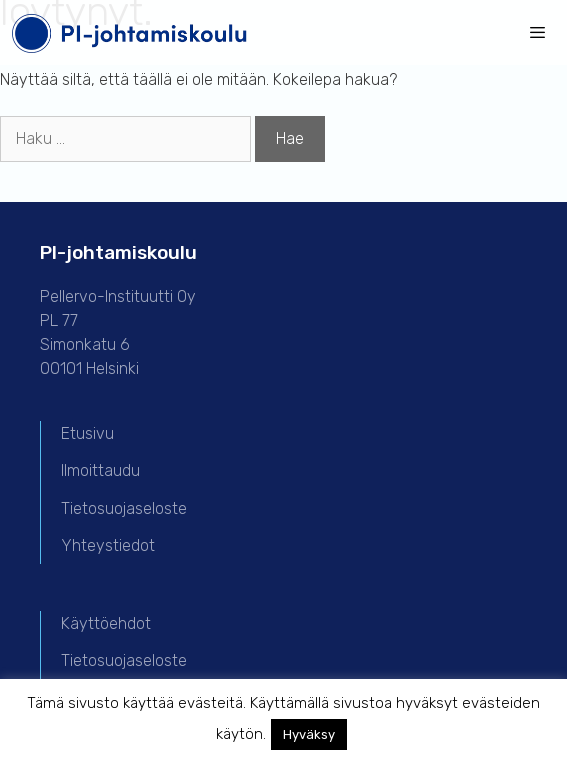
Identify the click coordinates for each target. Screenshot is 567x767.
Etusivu (87, 433)
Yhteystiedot (108, 545)
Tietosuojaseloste (124, 508)
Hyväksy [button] (309, 734)
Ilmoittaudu (100, 470)
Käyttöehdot (106, 623)
